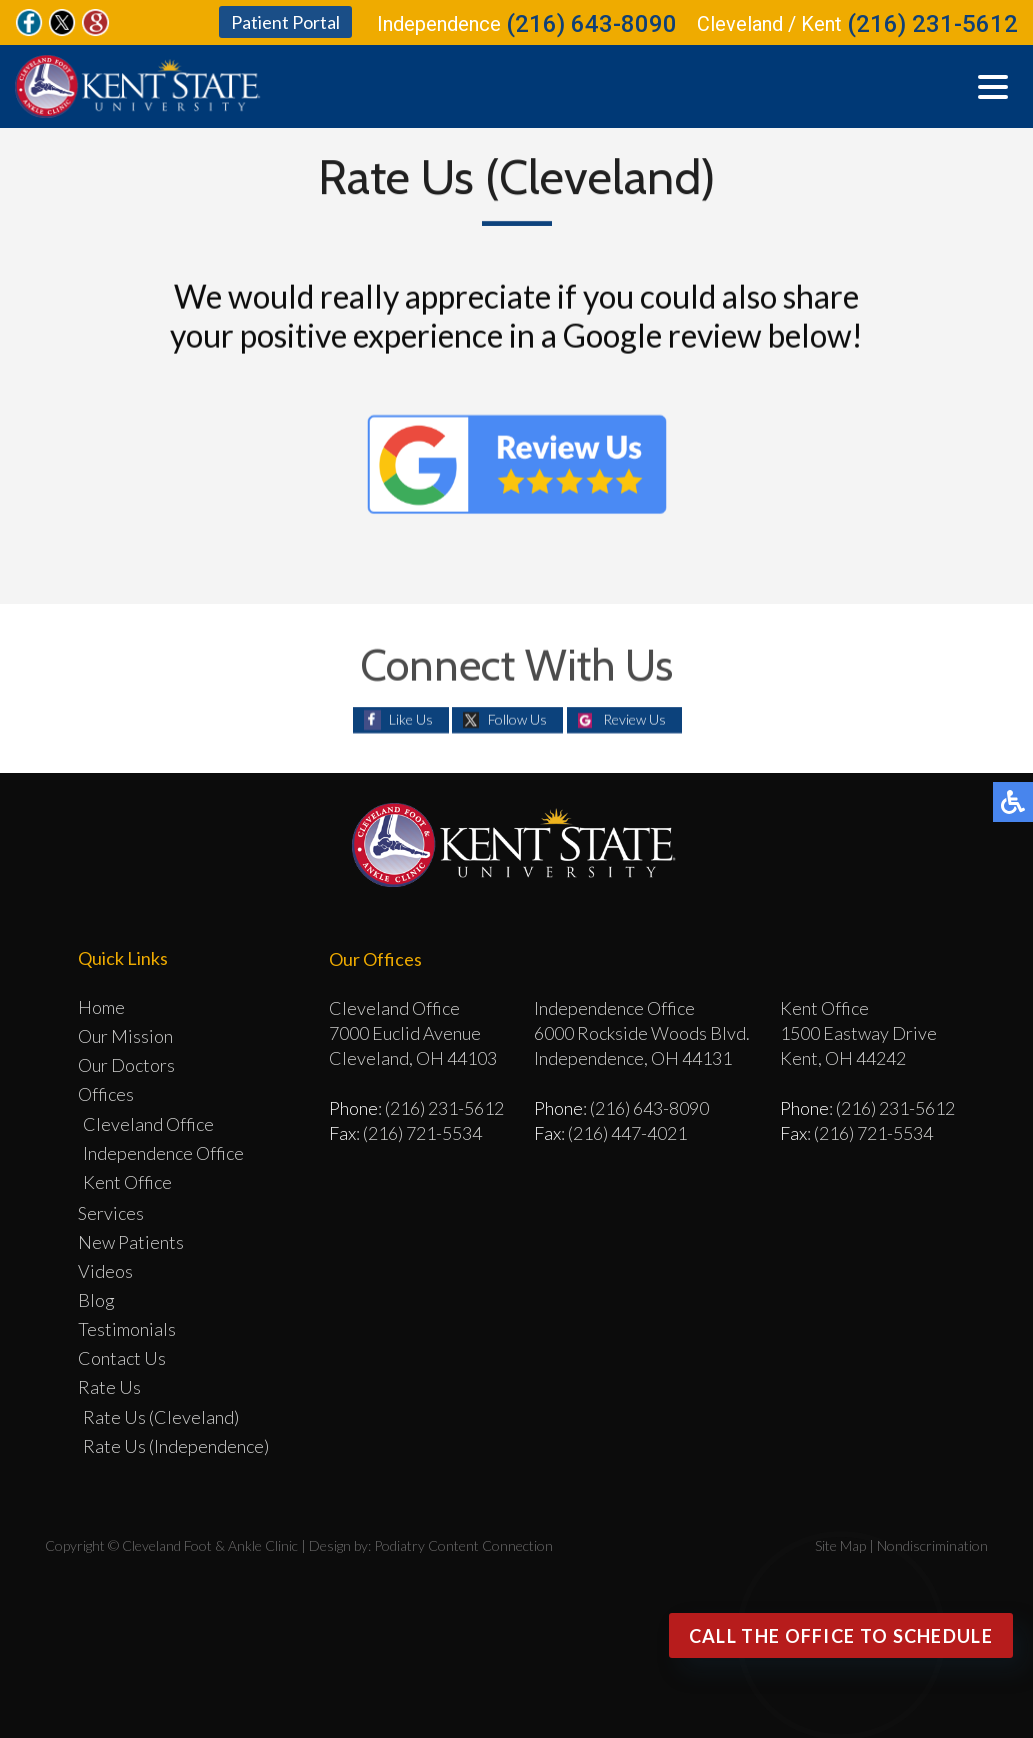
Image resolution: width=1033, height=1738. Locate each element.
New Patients (131, 1242)
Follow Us (517, 719)
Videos (105, 1271)
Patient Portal (285, 22)
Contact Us (122, 1358)
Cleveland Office (148, 1124)
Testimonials (127, 1329)
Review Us (634, 719)
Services (111, 1213)
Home (101, 1007)
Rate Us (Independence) (176, 1446)
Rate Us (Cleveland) (161, 1417)
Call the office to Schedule (841, 1636)
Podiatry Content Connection (463, 1545)
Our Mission (125, 1036)
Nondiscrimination (932, 1545)
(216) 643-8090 (591, 24)
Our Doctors (126, 1065)
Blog (96, 1300)
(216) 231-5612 (932, 24)
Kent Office (127, 1182)
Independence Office (163, 1153)
